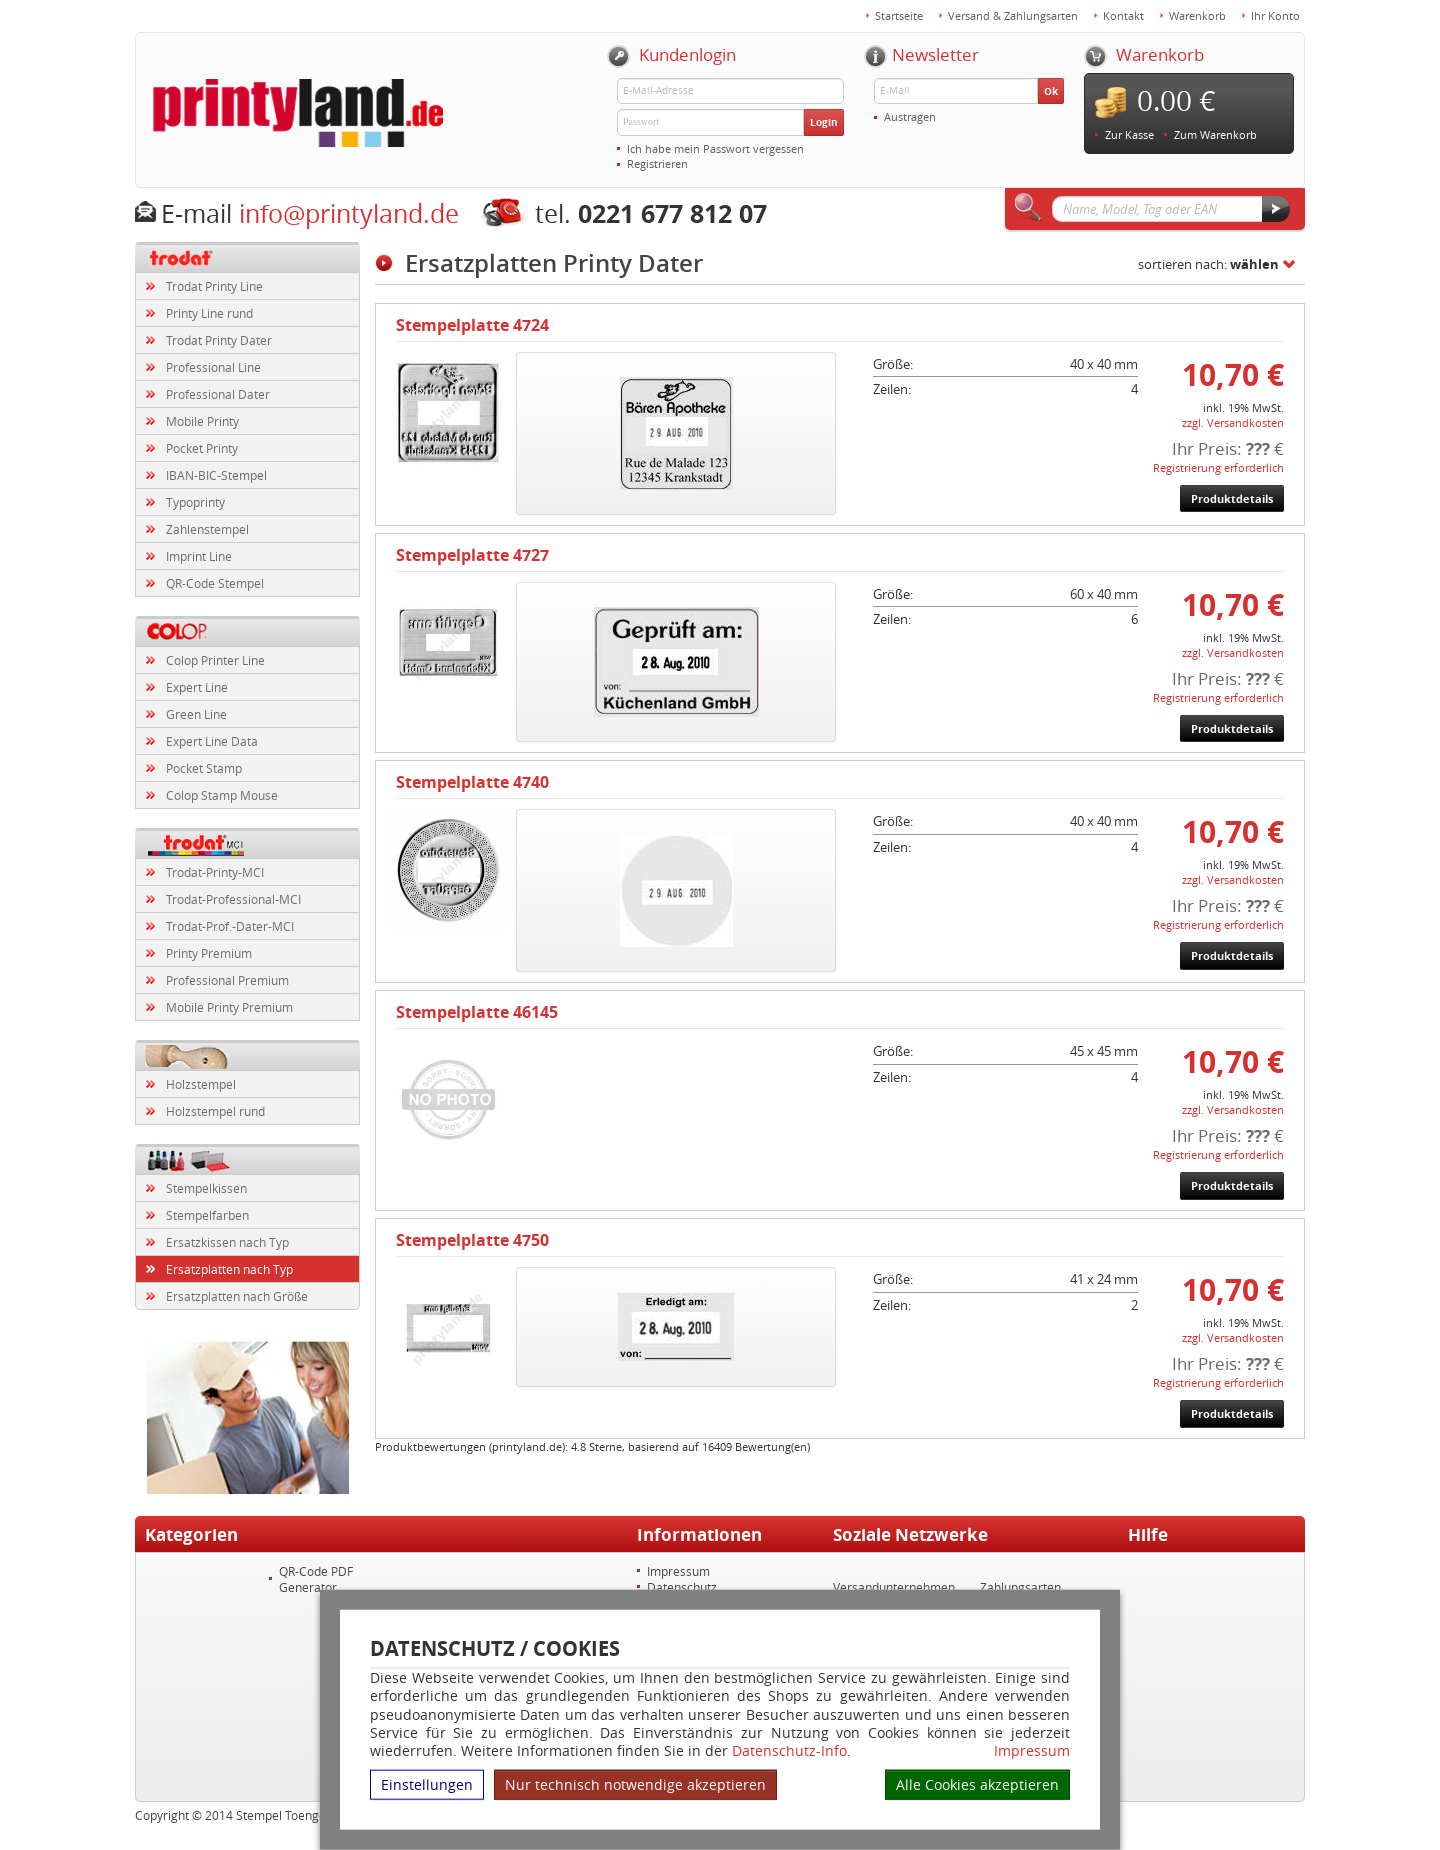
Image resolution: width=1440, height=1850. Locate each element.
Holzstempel (201, 1084)
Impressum (1032, 1751)
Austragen (910, 116)
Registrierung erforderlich (1218, 467)
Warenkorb (1197, 15)
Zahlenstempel (207, 529)
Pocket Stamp (204, 768)
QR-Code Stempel (215, 583)
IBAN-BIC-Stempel (216, 475)
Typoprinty (195, 502)
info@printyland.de (349, 213)
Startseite (899, 15)
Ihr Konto (1275, 15)
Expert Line (197, 687)
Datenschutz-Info (789, 1750)
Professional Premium (227, 980)
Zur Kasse (1129, 134)
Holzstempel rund (215, 1111)
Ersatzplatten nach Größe (237, 1296)
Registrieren (657, 163)
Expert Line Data (212, 741)
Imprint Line (199, 556)
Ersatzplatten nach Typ (229, 1269)
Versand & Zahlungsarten (1013, 15)
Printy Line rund (209, 313)
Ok (1051, 91)
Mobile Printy (202, 421)
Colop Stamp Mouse (222, 795)
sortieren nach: (1208, 264)
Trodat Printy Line (214, 286)
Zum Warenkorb (1215, 134)
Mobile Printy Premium (229, 1007)
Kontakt (1123, 15)
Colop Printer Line (215, 660)
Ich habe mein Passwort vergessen (715, 148)
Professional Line (213, 367)
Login (824, 122)
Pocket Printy (202, 448)
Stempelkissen (206, 1188)
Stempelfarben (207, 1215)
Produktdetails (1232, 498)
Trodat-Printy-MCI (215, 872)
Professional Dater (218, 394)
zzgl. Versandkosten (1233, 422)
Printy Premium (209, 953)
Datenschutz (682, 1587)
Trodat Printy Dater (219, 340)
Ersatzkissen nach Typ (227, 1242)
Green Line (196, 714)
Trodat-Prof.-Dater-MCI (230, 926)
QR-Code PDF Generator (316, 1579)
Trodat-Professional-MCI (233, 899)
